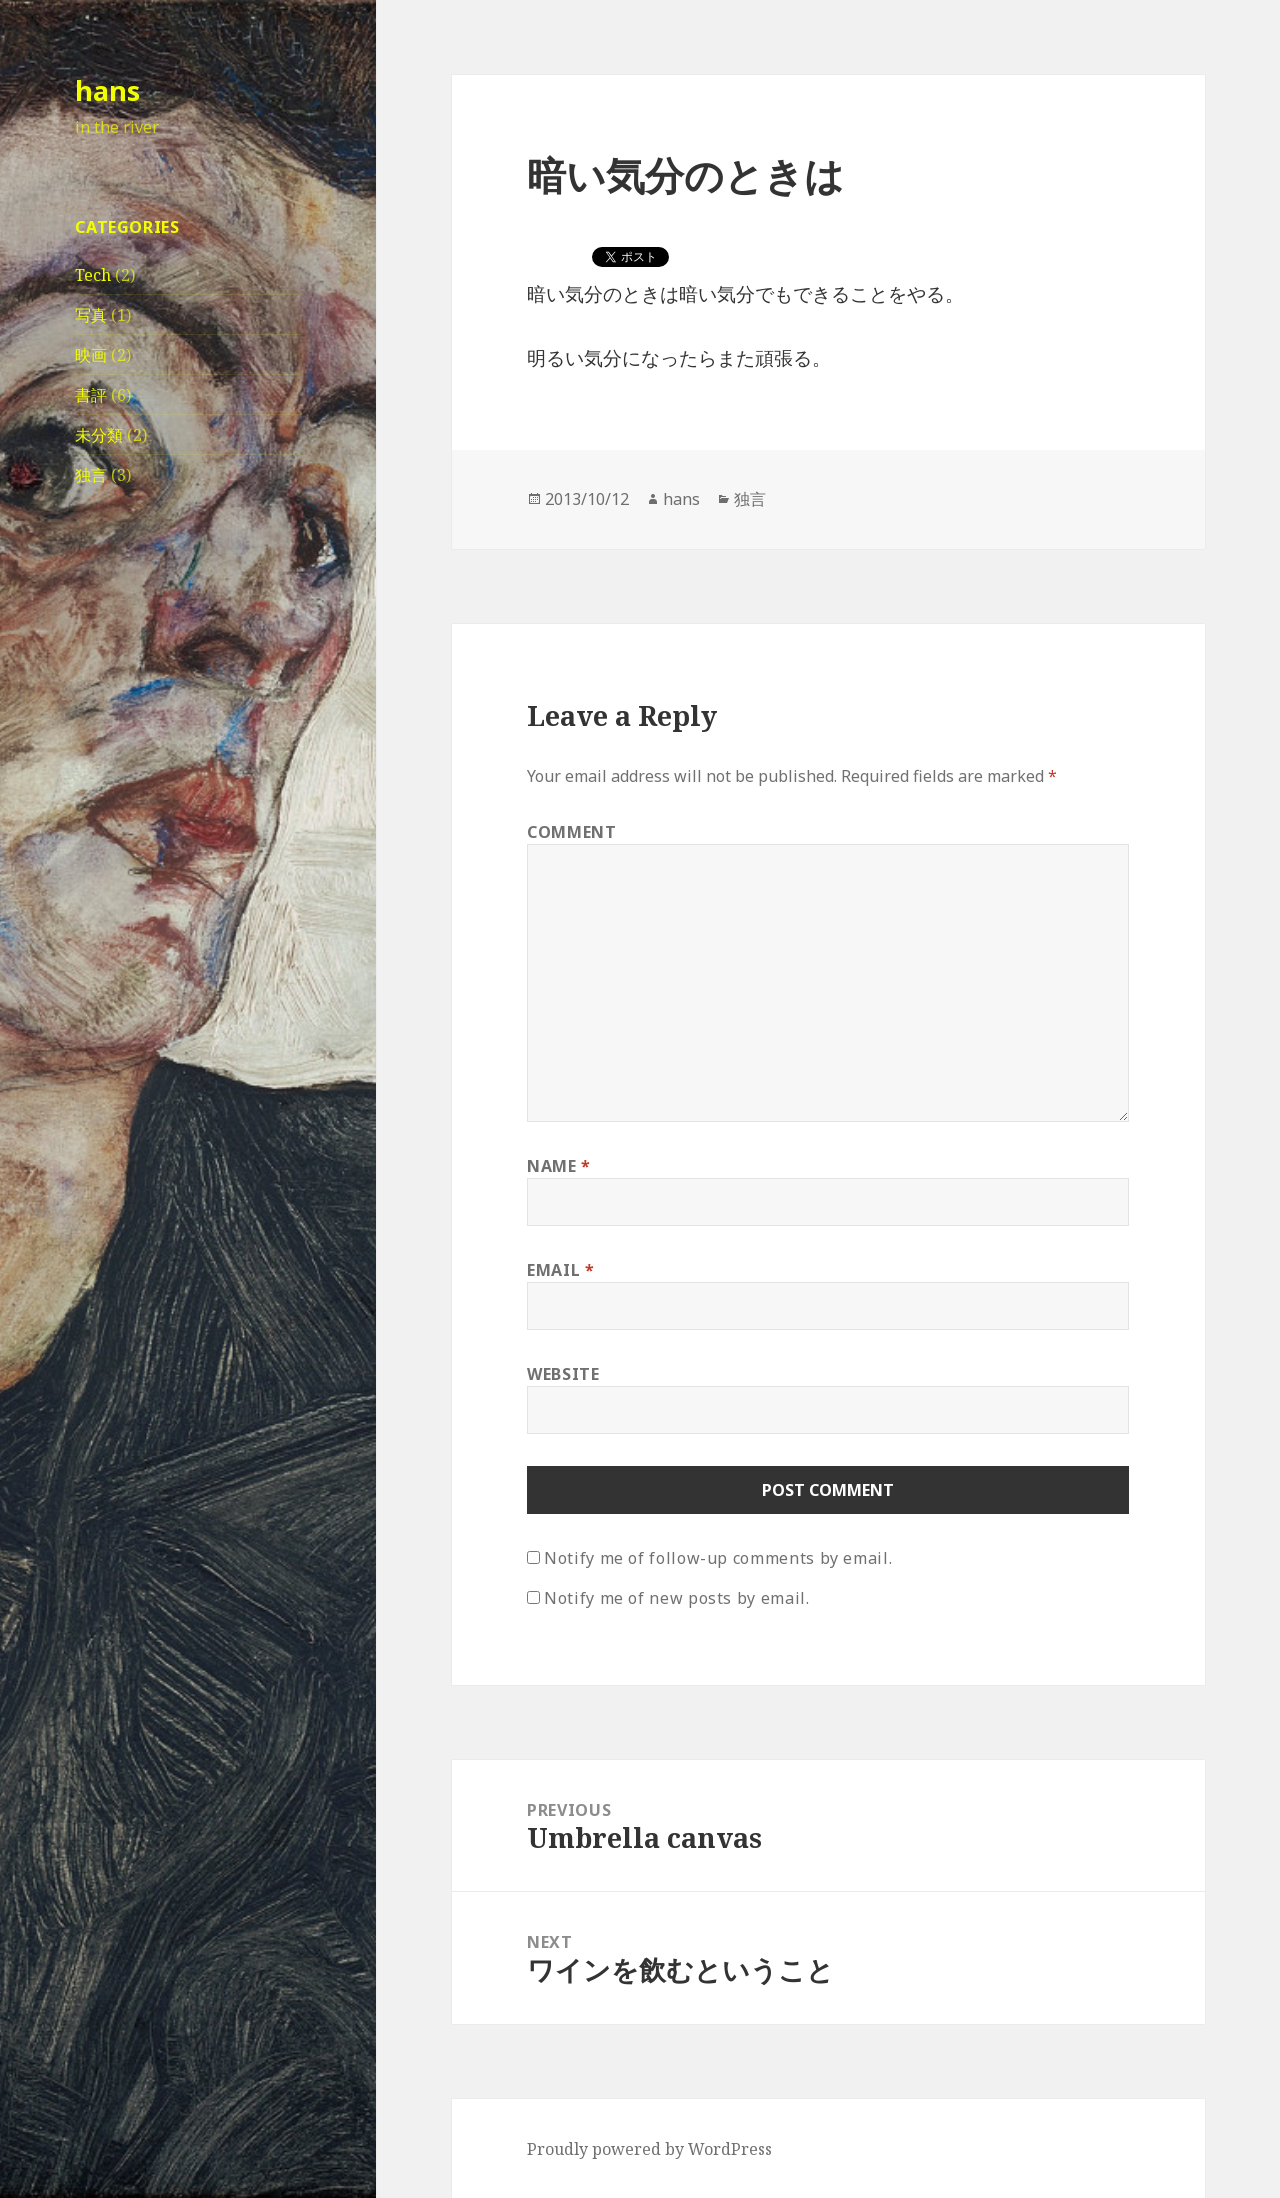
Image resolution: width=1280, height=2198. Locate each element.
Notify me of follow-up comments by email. (718, 1558)
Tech (93, 275)
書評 (91, 395)
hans (107, 90)
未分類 (99, 435)
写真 (91, 315)
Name (559, 1166)
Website (563, 1374)
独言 (91, 475)
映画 (91, 355)
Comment (571, 832)
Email (560, 1270)
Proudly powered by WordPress (649, 2149)
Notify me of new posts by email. (676, 1598)
